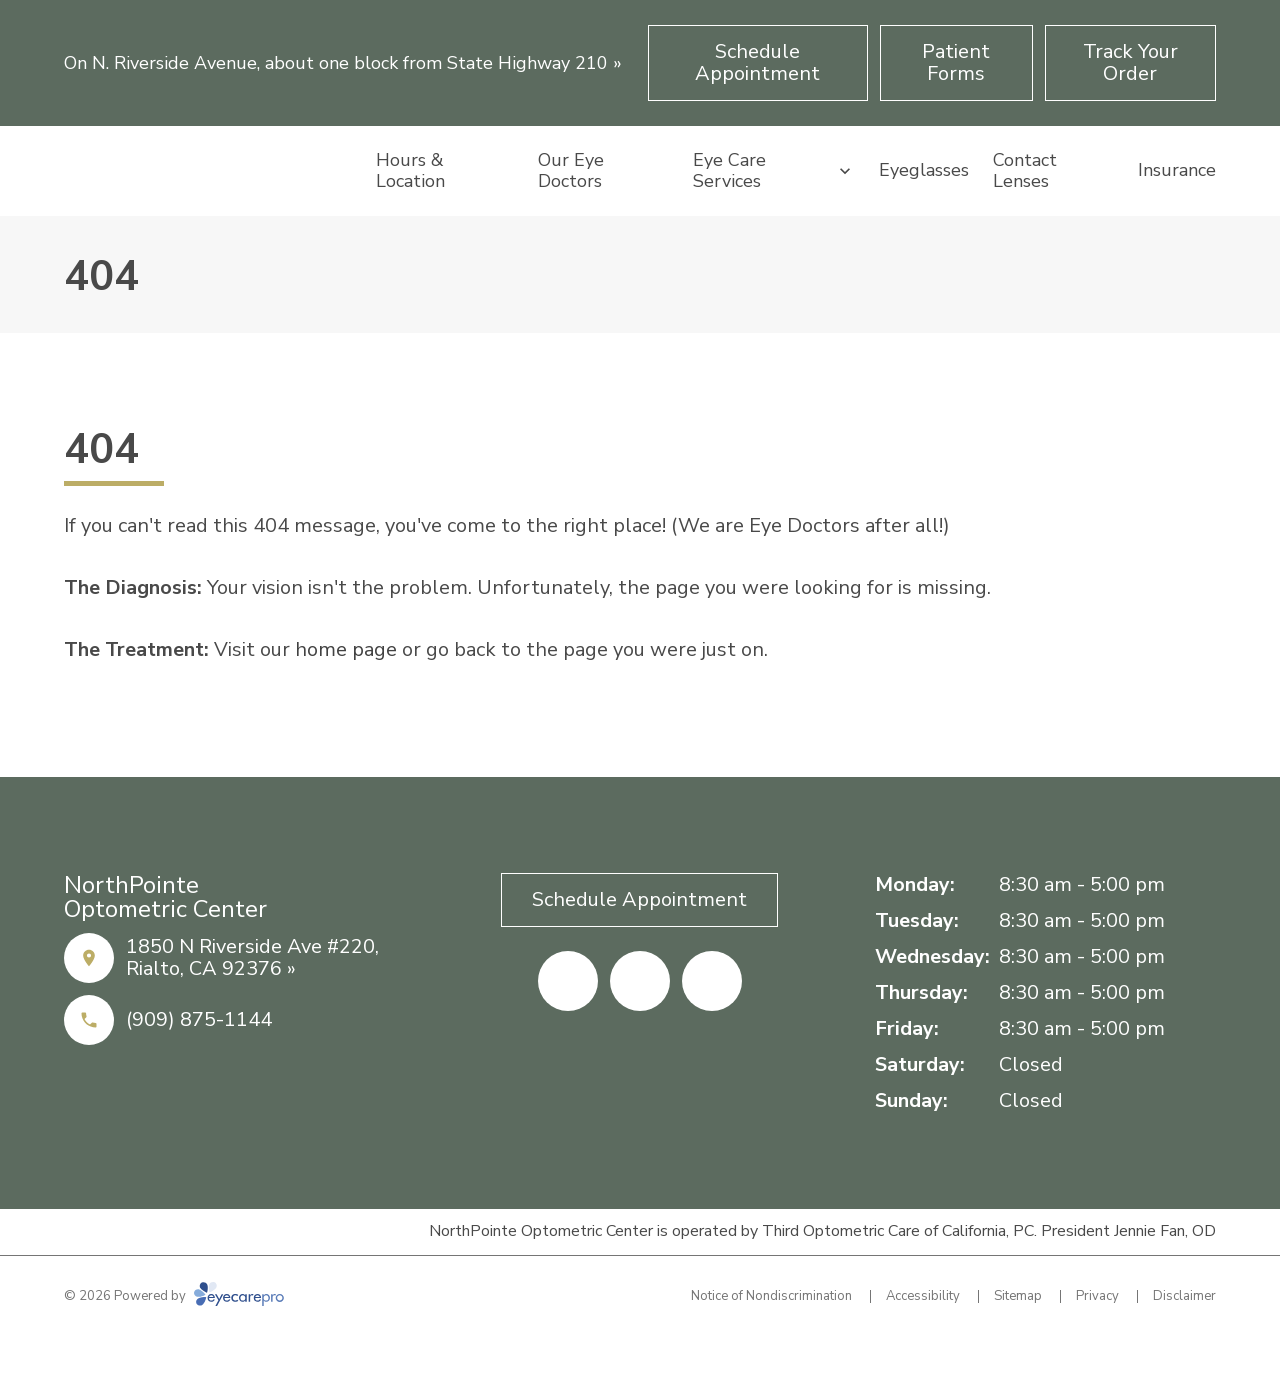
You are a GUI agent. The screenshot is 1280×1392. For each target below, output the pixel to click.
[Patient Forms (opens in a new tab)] (956, 63)
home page (346, 705)
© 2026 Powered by (174, 1352)
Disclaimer (1184, 1352)
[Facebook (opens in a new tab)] (568, 1037)
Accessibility (923, 1352)
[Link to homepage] (208, 199)
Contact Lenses (1025, 198)
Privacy (1097, 1352)
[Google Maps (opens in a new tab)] (712, 1037)
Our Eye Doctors (571, 198)
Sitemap (1018, 1352)
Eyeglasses (924, 198)
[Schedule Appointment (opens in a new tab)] (758, 63)
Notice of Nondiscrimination (771, 1352)
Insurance (1177, 198)
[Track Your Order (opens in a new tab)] (1130, 63)
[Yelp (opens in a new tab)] (640, 1037)
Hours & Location (410, 198)
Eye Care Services (729, 198)
